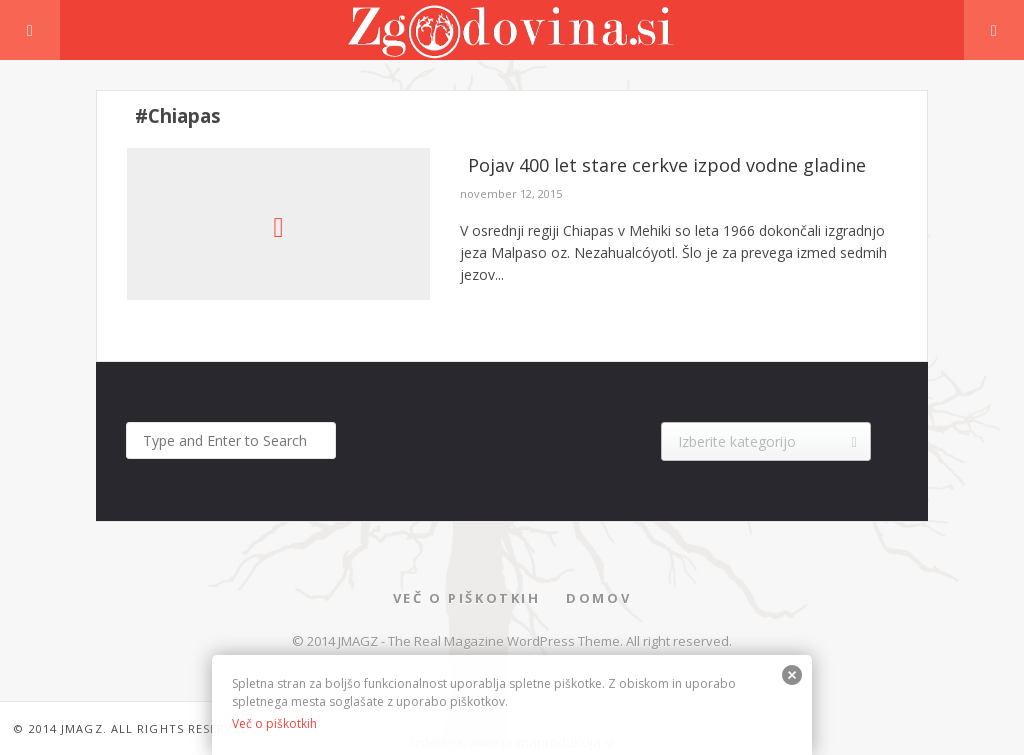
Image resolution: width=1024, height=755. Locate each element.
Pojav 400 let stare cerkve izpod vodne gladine (667, 165)
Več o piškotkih (467, 598)
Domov (598, 598)
